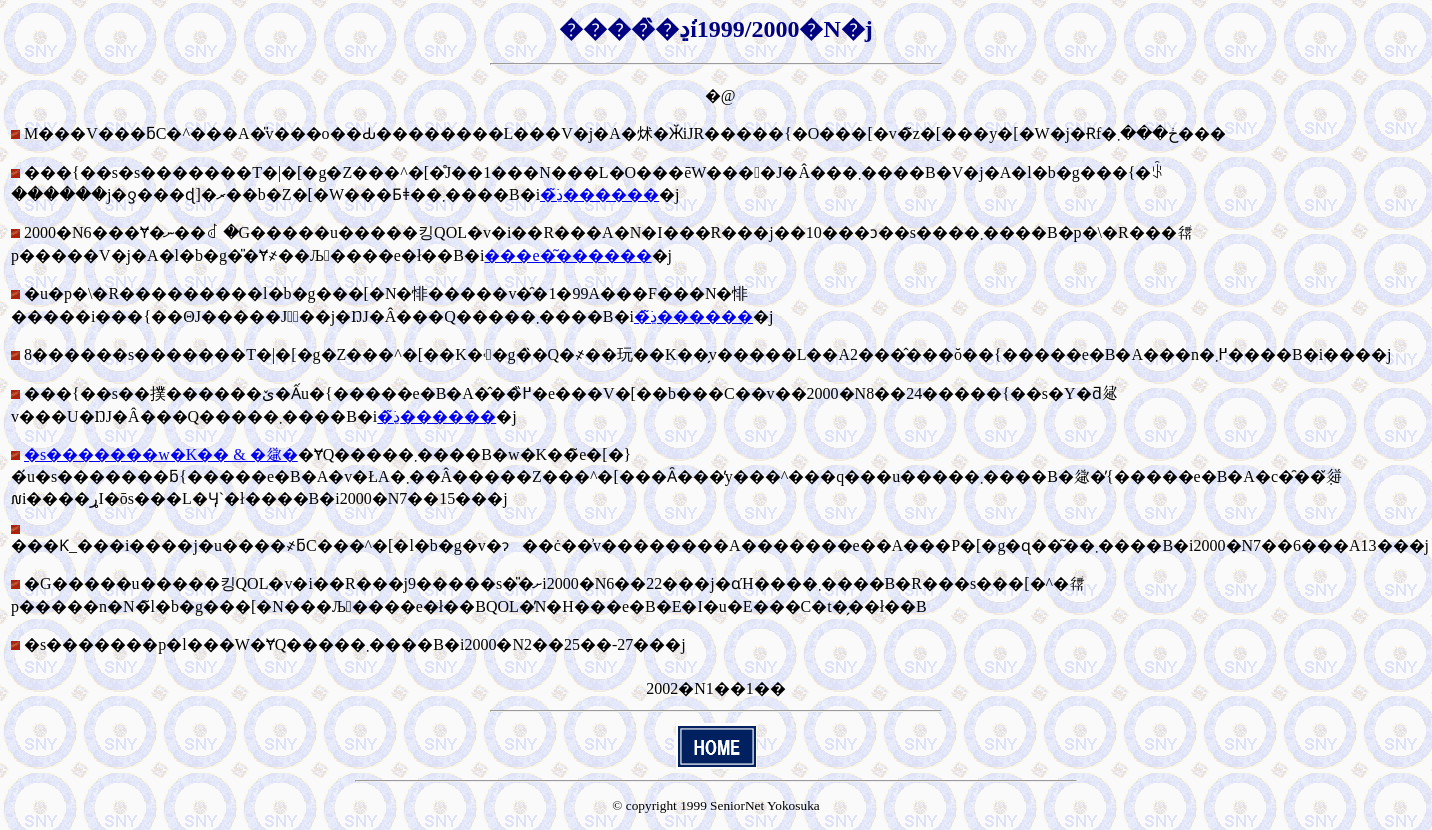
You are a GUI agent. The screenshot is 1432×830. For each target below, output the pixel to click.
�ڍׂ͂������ (599, 194)
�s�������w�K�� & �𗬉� (161, 454)
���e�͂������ (567, 255)
